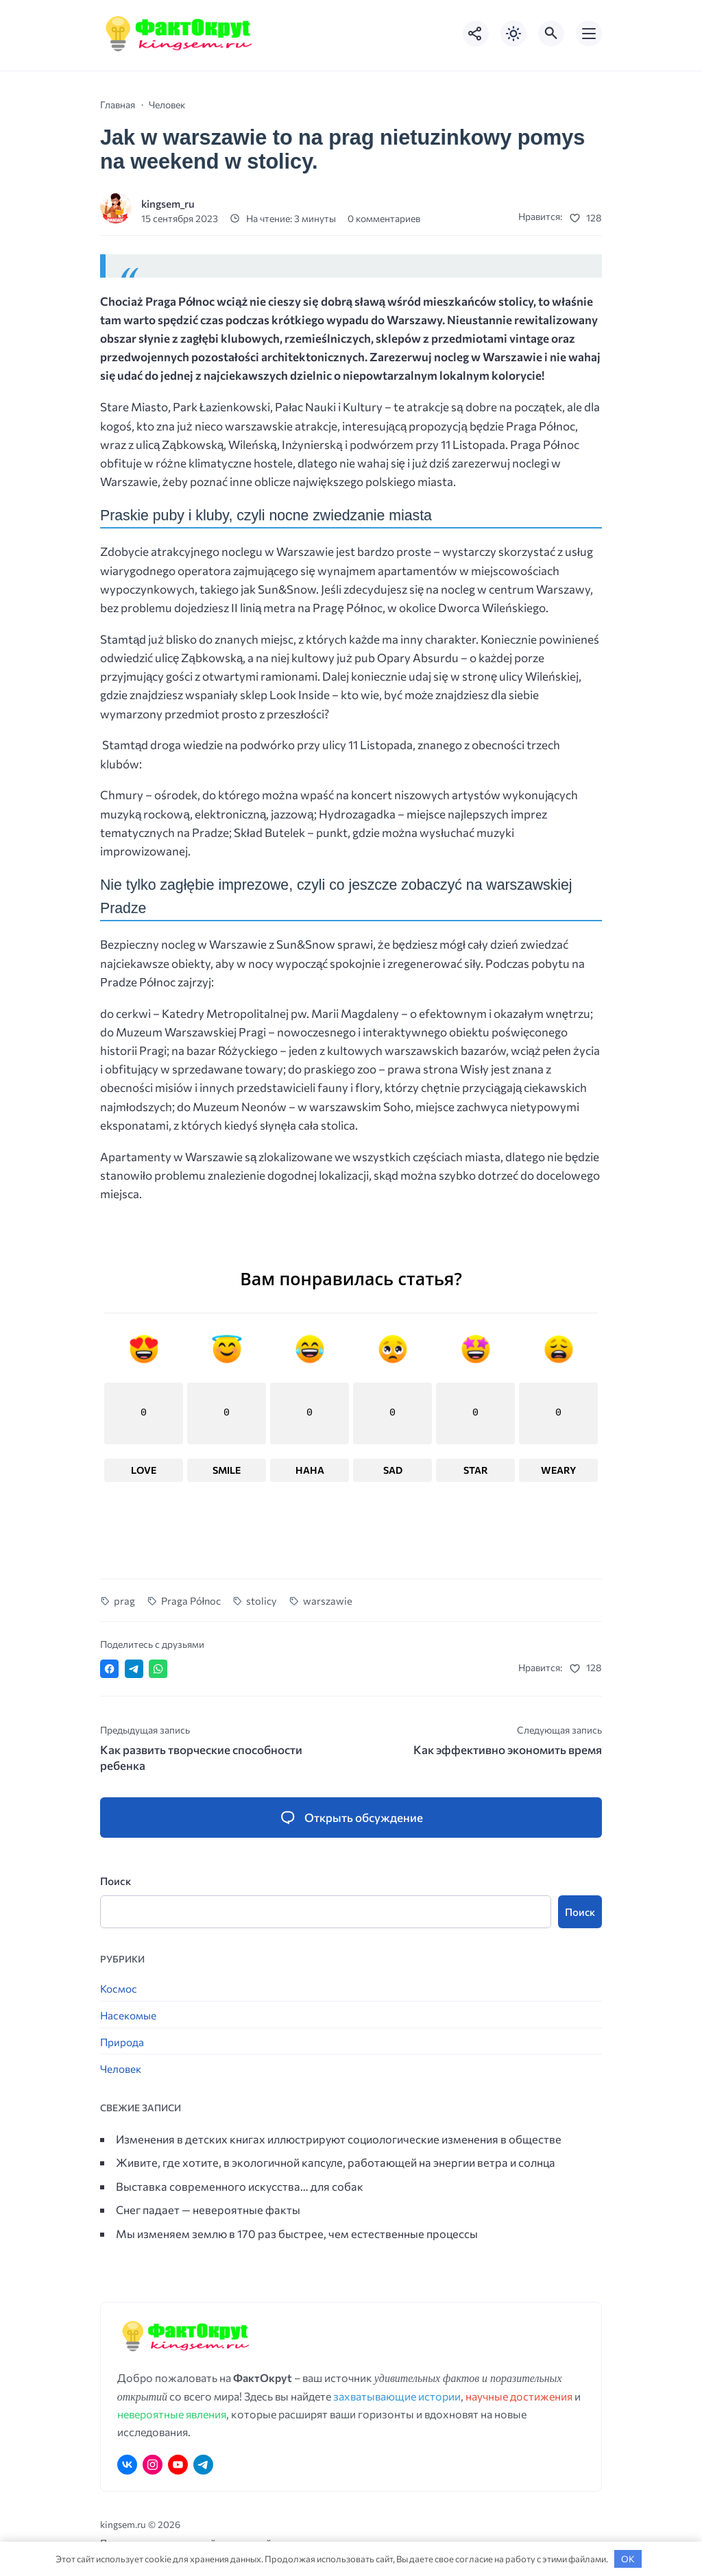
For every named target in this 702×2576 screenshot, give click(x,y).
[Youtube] (178, 2465)
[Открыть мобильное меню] (589, 34)
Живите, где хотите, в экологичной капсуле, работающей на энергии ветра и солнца (335, 2163)
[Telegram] (203, 2465)
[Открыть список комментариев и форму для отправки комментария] (351, 1817)
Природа (122, 2042)
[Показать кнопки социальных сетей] (476, 34)
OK (628, 2558)
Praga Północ (191, 1601)
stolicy (261, 1601)
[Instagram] (152, 2465)
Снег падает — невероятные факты (208, 2210)
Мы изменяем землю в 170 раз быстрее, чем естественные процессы (297, 2234)
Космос (118, 1988)
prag (124, 1601)
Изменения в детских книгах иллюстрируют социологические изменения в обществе (338, 2139)
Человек (120, 2069)
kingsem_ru (168, 203)
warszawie (327, 1601)
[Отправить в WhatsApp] (158, 1669)
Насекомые (128, 2015)
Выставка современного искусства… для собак (239, 2187)
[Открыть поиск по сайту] (551, 34)
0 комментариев (384, 218)
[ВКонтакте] (127, 2465)
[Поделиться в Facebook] (109, 1669)
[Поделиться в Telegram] (134, 1669)
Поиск (115, 1881)
